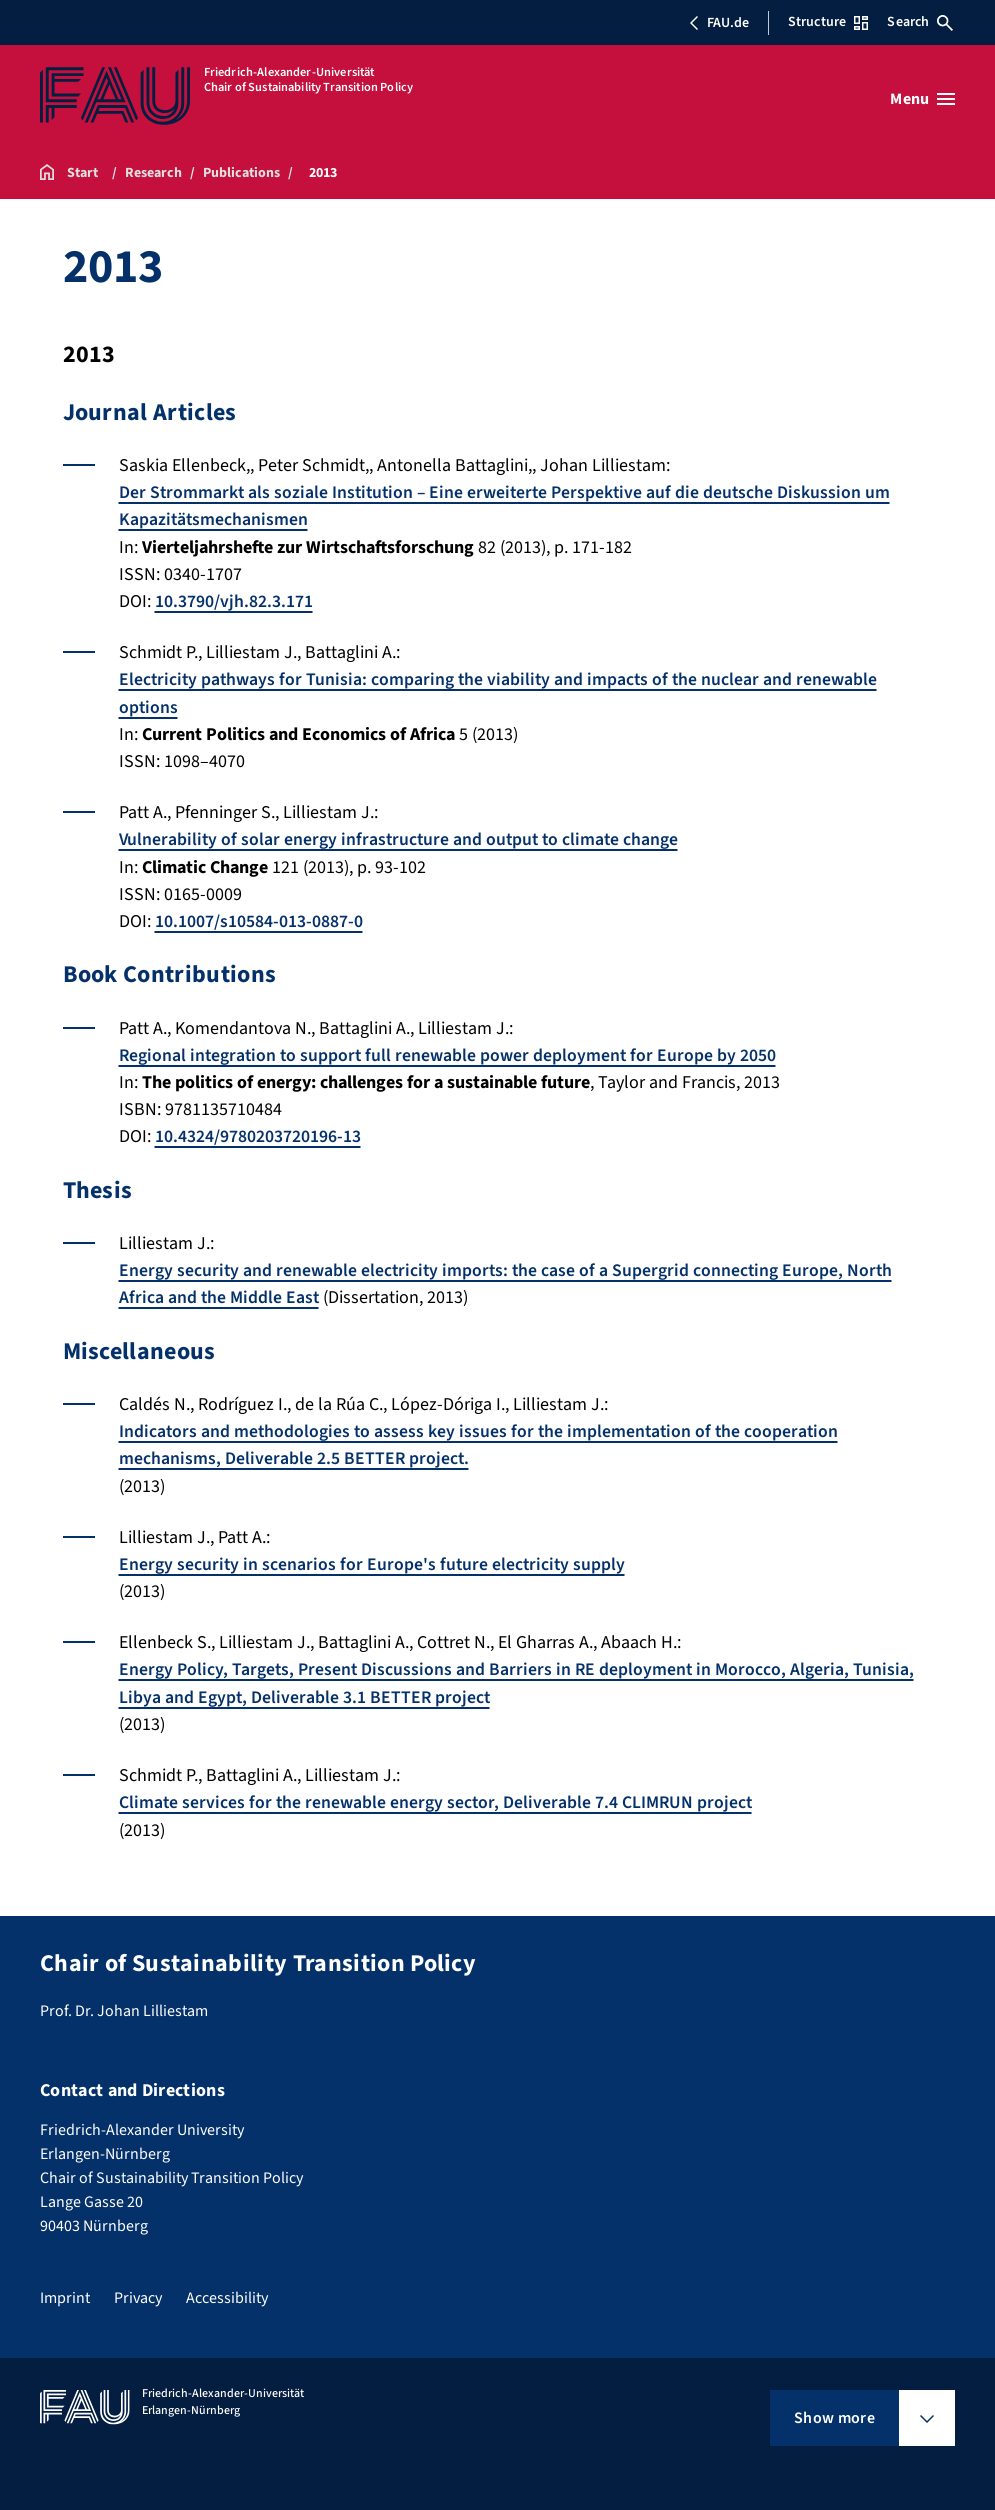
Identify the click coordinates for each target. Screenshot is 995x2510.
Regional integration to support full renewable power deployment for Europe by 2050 (450, 1051)
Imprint (65, 2290)
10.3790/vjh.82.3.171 (234, 600)
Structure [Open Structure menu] (828, 22)
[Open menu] (922, 99)
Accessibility (227, 2290)
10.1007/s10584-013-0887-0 (259, 918)
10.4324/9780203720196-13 (258, 1132)
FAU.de (719, 23)
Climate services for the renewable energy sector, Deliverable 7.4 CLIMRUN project (438, 1795)
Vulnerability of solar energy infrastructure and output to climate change (402, 837)
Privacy (138, 2290)
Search (920, 22)
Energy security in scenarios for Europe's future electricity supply (374, 1558)
